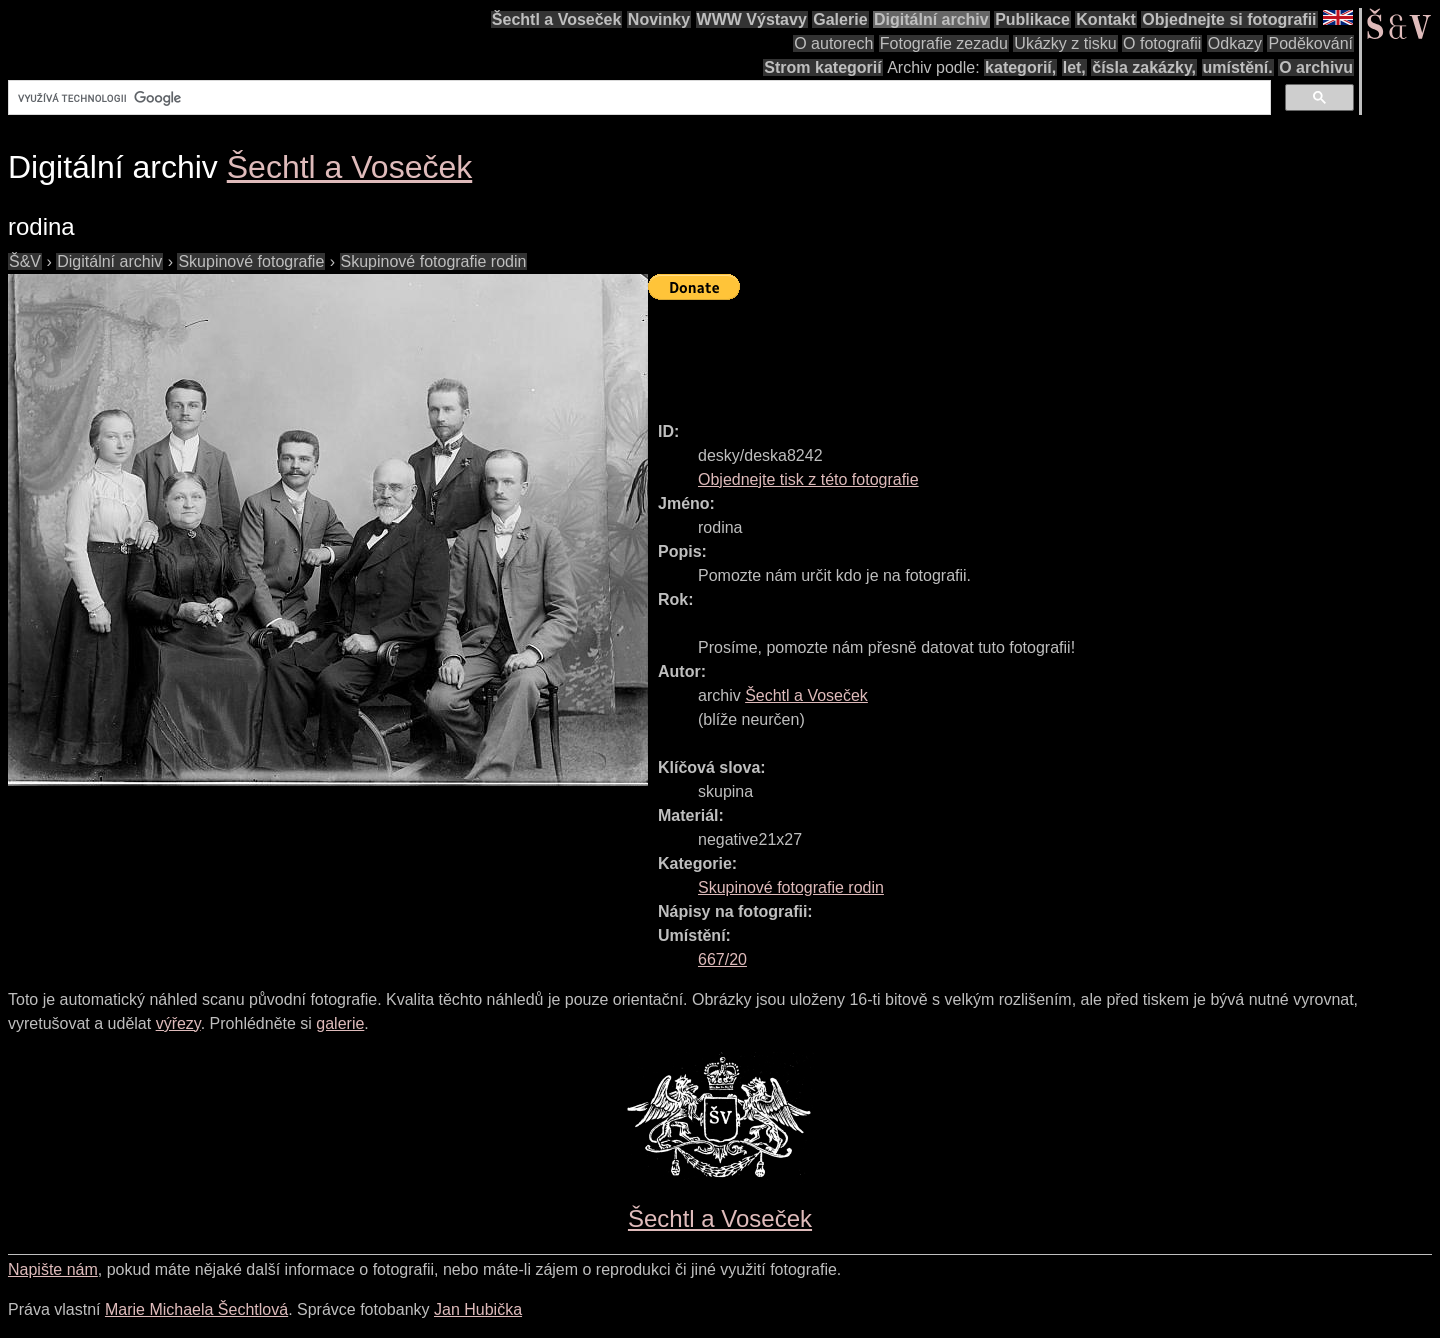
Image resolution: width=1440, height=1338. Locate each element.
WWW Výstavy (752, 19)
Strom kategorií (822, 67)
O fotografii (1162, 43)
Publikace (1032, 19)
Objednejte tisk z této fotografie (808, 479)
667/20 (722, 959)
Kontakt (1106, 19)
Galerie (840, 19)
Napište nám (53, 1269)
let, (1074, 67)
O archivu (1316, 67)
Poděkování (1310, 43)
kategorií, (1020, 67)
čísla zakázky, (1144, 67)
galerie (340, 1023)
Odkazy (1235, 43)
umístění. (1238, 67)
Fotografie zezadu (944, 43)
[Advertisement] (1012, 352)
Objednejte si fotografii (1229, 19)
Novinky (659, 19)
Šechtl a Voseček (557, 19)
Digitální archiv (931, 19)
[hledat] (637, 98)
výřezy (178, 1023)
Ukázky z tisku (1065, 43)
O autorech (833, 43)
